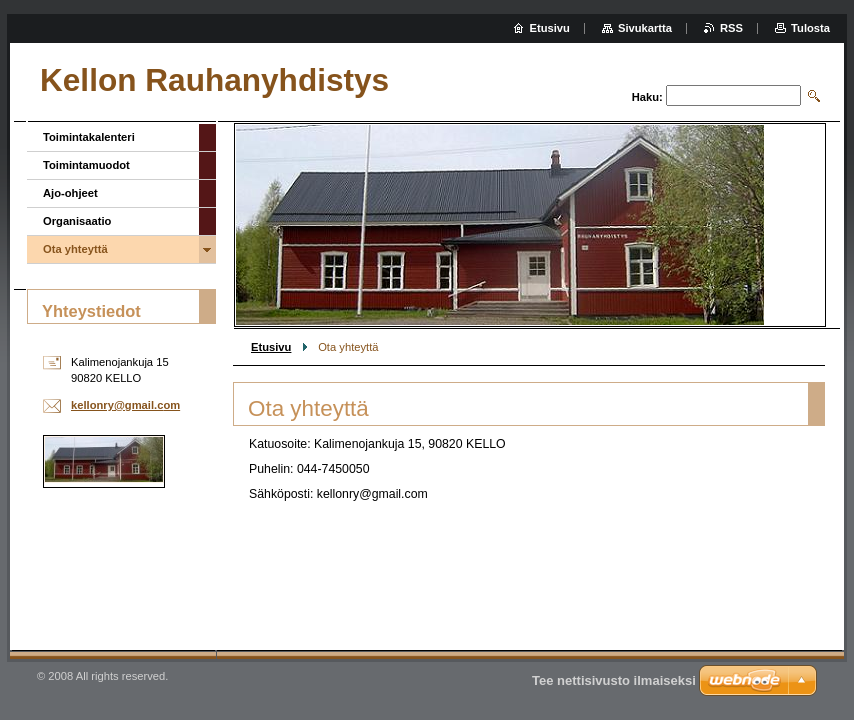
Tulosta (810, 28)
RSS (731, 28)
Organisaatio (77, 221)
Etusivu (271, 347)
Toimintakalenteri (89, 137)
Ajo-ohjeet (70, 193)
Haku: (647, 97)
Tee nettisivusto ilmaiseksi (614, 680)
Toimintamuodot (86, 165)
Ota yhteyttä (75, 249)
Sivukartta (645, 28)
